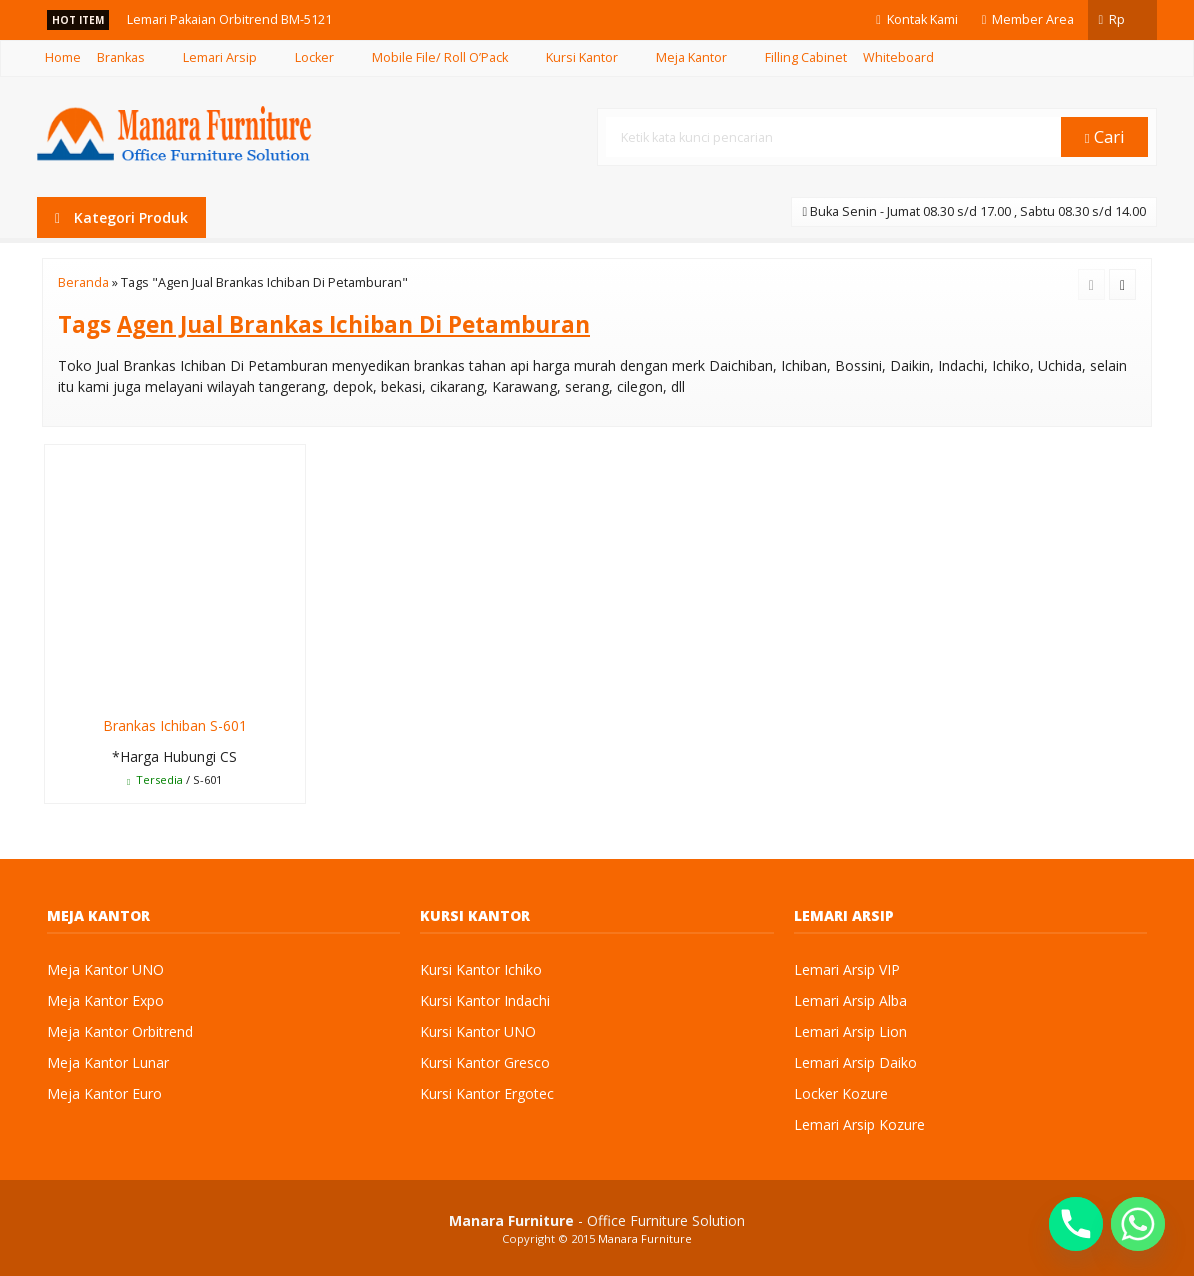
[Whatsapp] (1138, 1224)
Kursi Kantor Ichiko (481, 969)
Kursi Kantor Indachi (485, 1000)
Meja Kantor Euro (104, 1093)
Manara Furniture (645, 1238)
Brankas (121, 57)
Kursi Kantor (582, 57)
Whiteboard (898, 57)
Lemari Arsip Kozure (859, 1124)
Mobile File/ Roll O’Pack (440, 57)
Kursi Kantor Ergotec (487, 1093)
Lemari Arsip (220, 57)
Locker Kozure (841, 1093)
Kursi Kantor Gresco (485, 1062)
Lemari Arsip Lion (850, 1031)
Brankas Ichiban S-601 (175, 725)
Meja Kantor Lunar (108, 1062)
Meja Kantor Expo (105, 1000)
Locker (314, 57)
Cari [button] (1105, 136)
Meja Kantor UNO (105, 969)
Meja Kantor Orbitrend (120, 1031)
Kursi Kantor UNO (478, 1031)
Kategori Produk (121, 217)
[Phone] (1076, 1224)
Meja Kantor (691, 57)
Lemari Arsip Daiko (855, 1062)
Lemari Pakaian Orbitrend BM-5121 (229, 19)
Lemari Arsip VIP (847, 969)
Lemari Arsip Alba (850, 1000)
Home (63, 57)
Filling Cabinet (806, 57)
